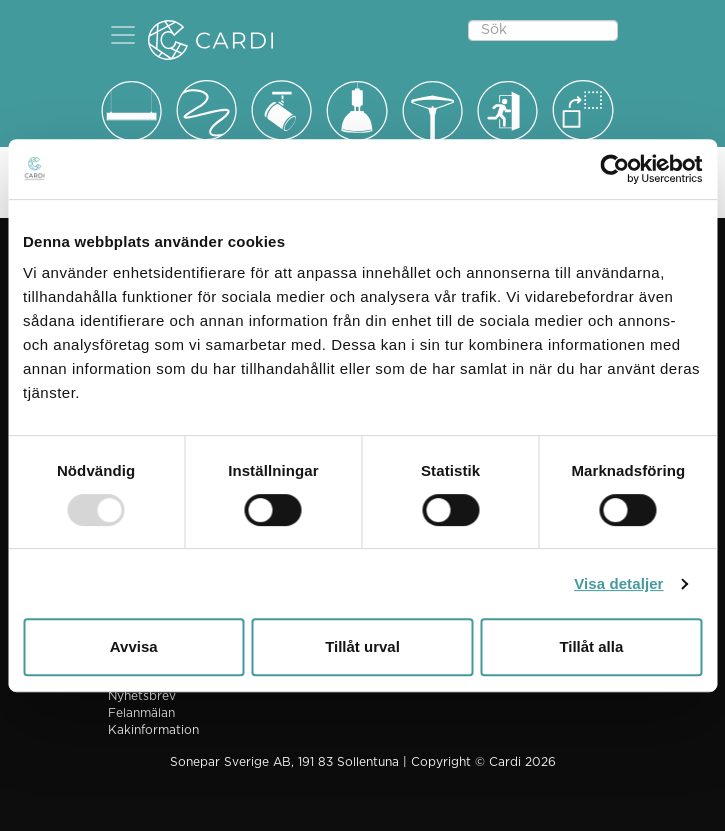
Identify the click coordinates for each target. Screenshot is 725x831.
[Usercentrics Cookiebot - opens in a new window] (614, 169)
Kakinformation (153, 730)
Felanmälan (141, 713)
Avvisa (134, 646)
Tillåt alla (591, 646)
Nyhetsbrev (142, 696)
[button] (123, 35)
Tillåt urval (362, 646)
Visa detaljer (618, 583)
